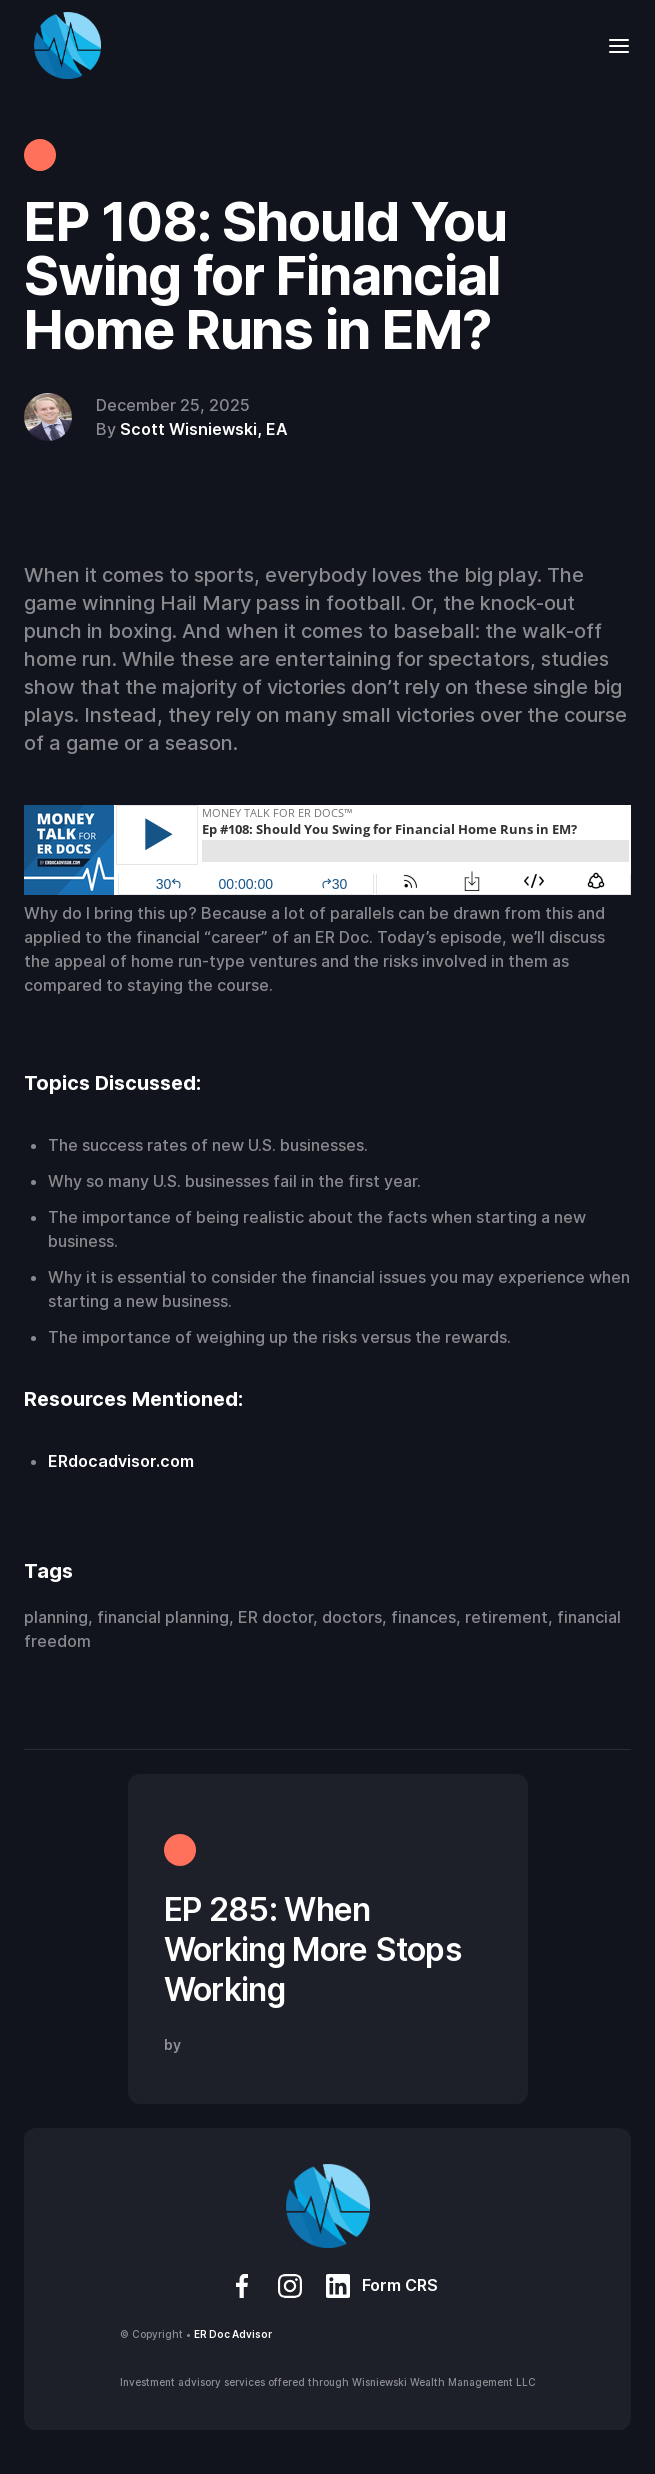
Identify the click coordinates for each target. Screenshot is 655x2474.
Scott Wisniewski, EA (204, 429)
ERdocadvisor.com (121, 1461)
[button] (613, 45)
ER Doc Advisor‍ (233, 2334)
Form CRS (400, 2285)
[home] (62, 45)
